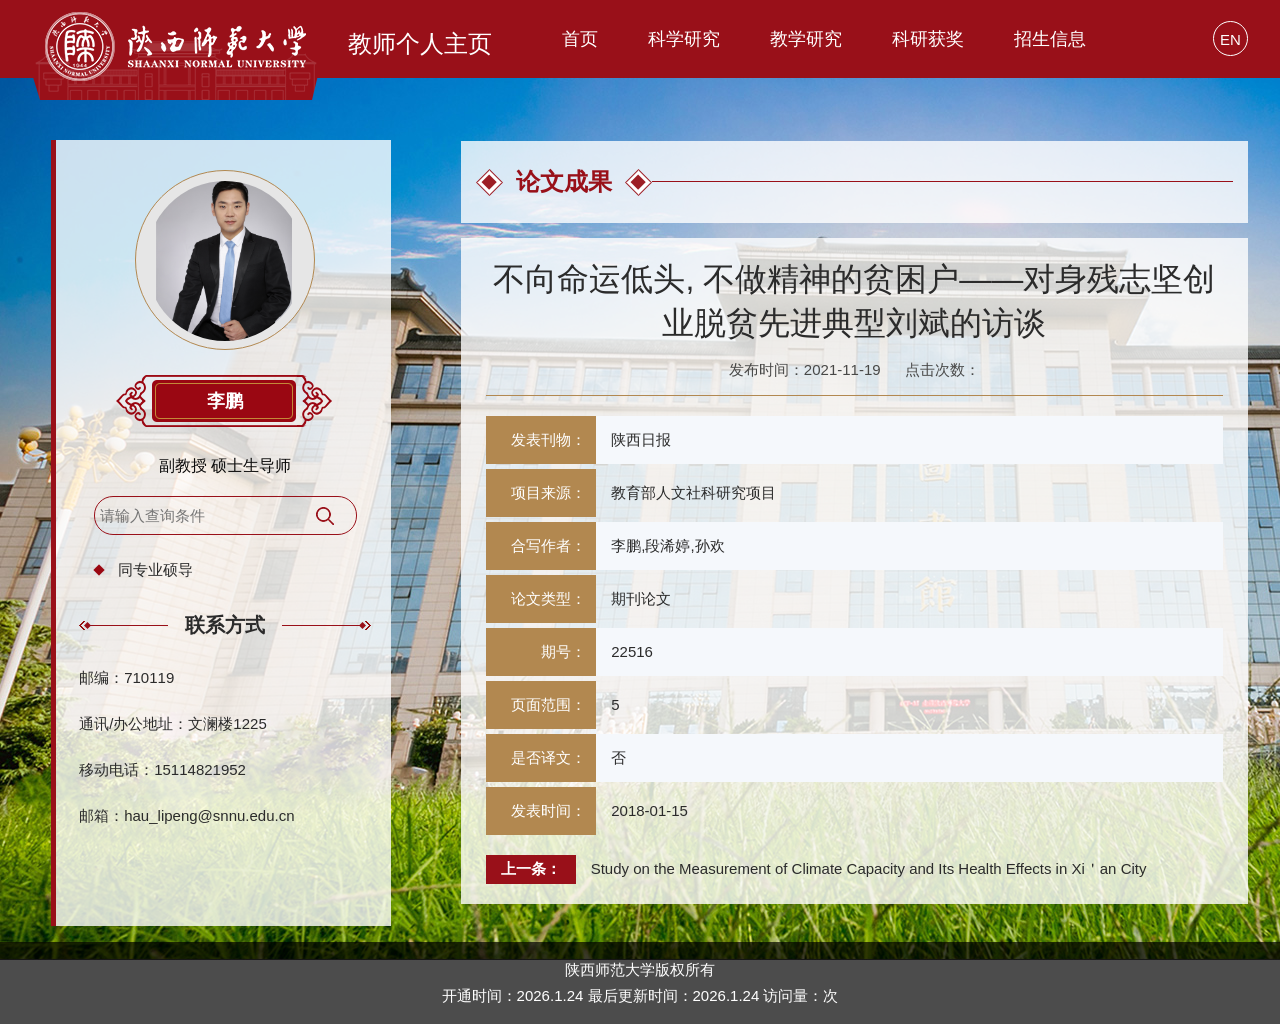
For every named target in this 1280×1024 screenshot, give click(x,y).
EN (1230, 39)
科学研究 (684, 39)
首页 (580, 39)
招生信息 (1050, 39)
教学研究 (806, 39)
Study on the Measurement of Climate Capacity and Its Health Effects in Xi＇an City (869, 868)
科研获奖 (928, 39)
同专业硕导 (155, 569)
